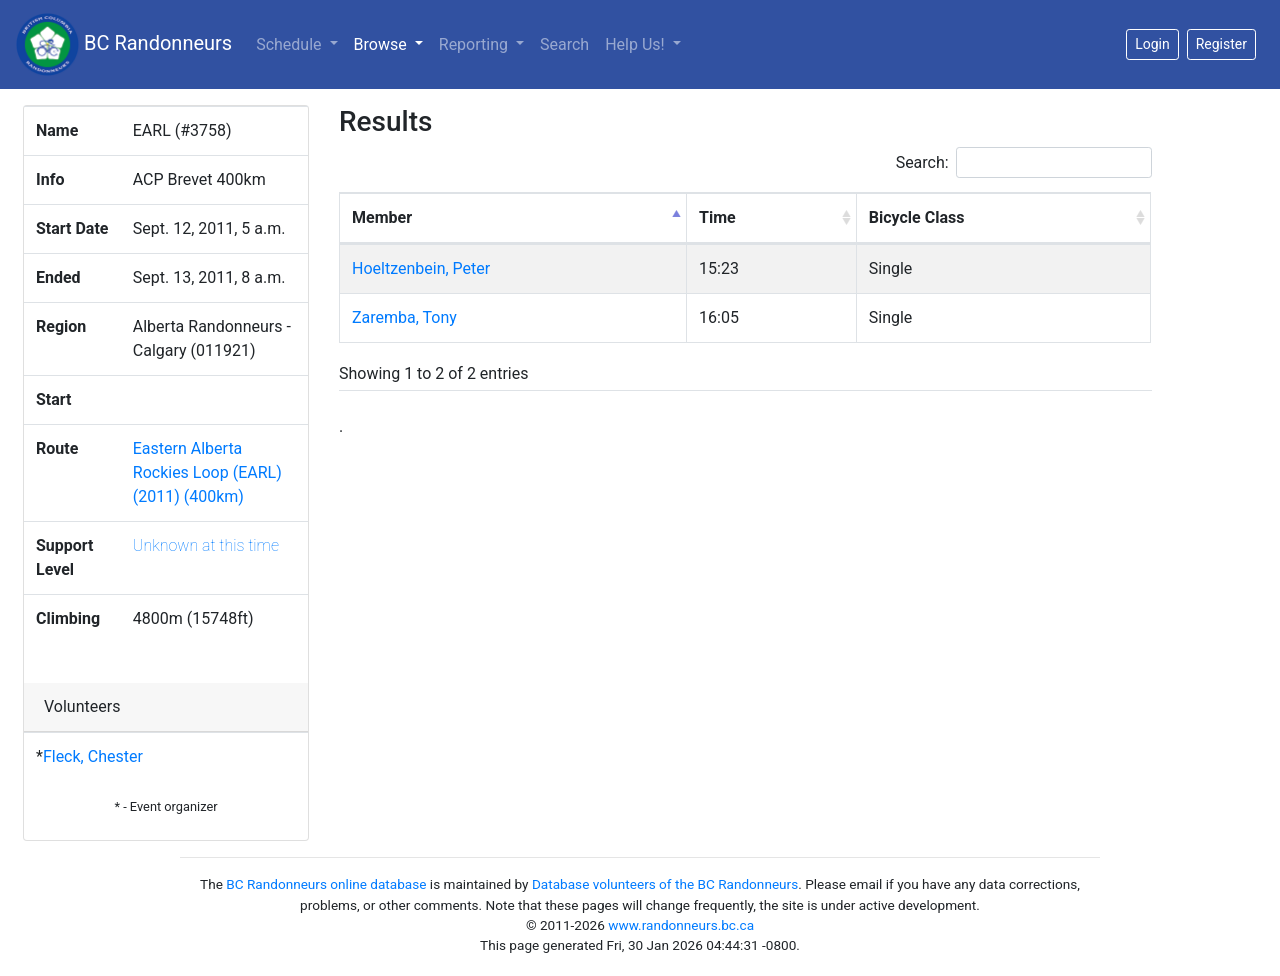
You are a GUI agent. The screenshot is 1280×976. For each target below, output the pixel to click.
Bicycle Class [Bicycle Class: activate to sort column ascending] (917, 217)
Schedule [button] (290, 44)
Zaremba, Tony (404, 317)
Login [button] (1152, 44)
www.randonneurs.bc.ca (681, 925)
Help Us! (636, 44)
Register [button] (1221, 44)
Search (564, 44)
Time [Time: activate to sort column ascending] (717, 217)
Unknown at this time (206, 545)
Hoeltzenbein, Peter (421, 268)
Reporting (475, 44)
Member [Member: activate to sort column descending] (382, 217)
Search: (1024, 162)
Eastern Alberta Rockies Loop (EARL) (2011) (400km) (207, 472)
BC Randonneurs (124, 44)
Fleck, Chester (93, 756)
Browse (392, 43)
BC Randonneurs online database (326, 884)
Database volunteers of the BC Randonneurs (665, 884)
